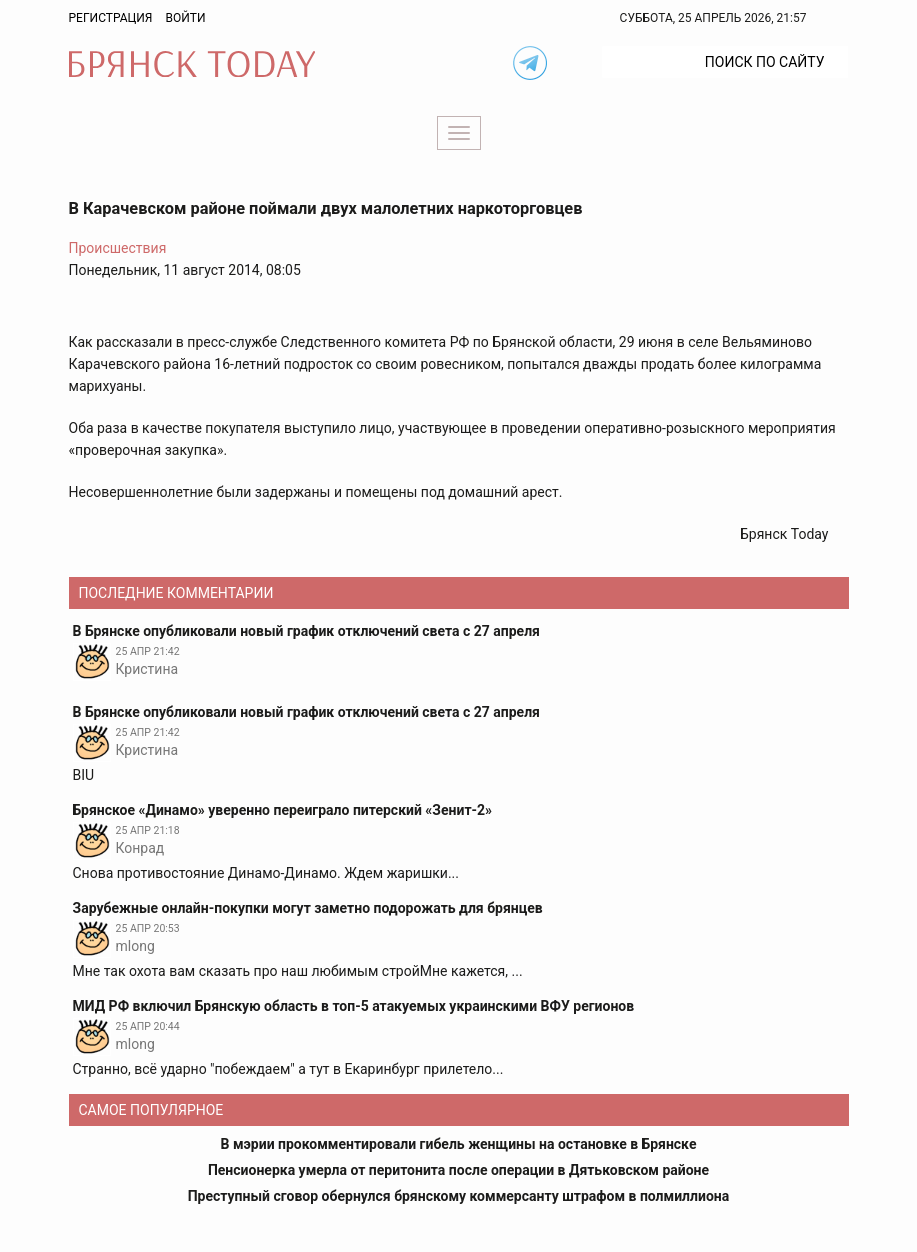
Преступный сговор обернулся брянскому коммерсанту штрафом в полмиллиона (459, 1196)
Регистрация (111, 18)
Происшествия (118, 248)
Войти (185, 18)
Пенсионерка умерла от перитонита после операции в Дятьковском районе (458, 1170)
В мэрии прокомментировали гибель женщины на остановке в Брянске (459, 1144)
